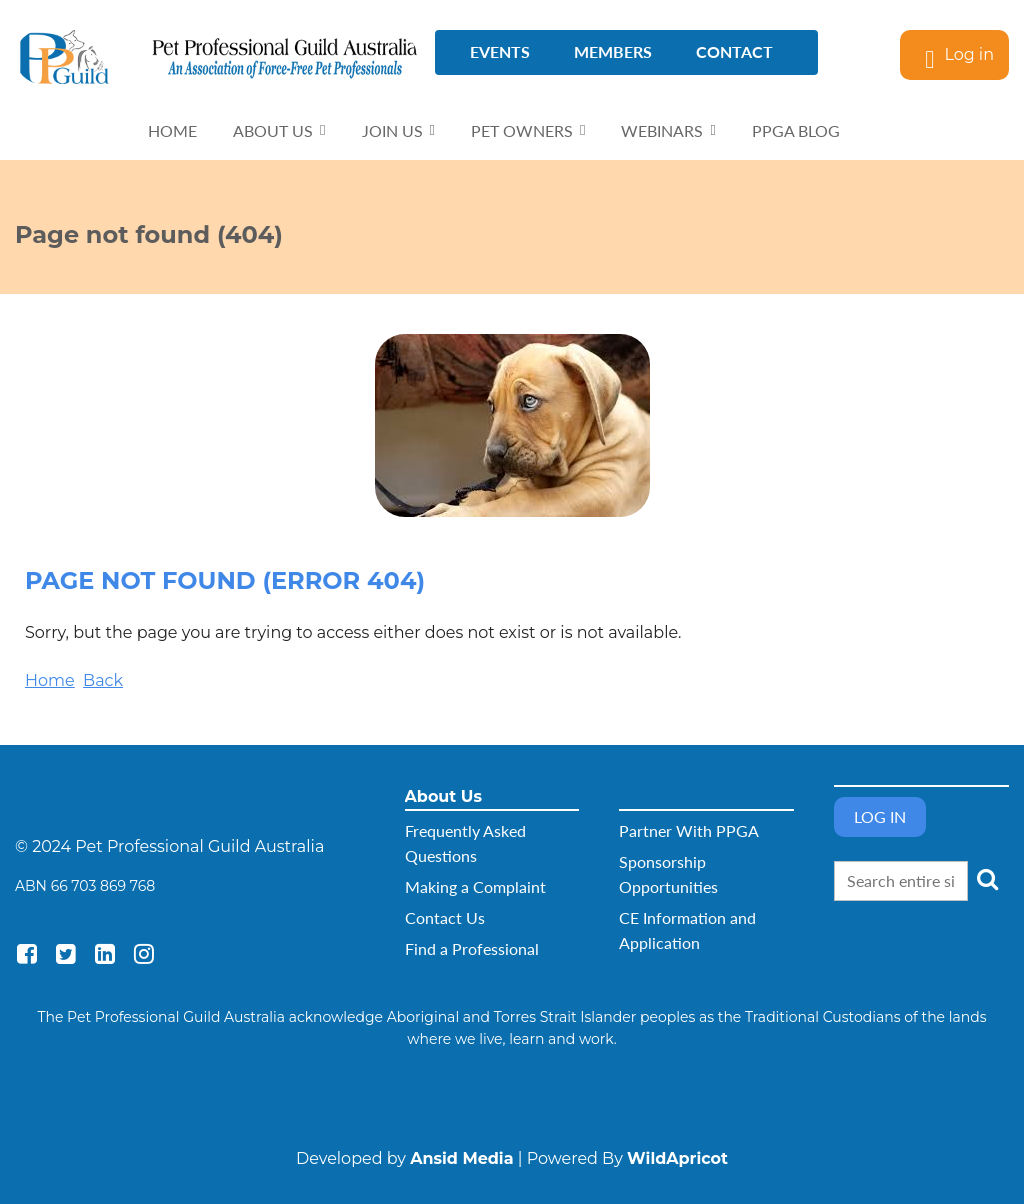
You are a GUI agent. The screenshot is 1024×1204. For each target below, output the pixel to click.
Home (50, 680)
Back (103, 680)
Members (613, 51)
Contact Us (445, 917)
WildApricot (677, 1158)
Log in (969, 54)
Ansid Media (461, 1158)
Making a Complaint (475, 886)
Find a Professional (472, 948)
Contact (734, 51)
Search (987, 879)
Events (500, 51)
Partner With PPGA (689, 830)
